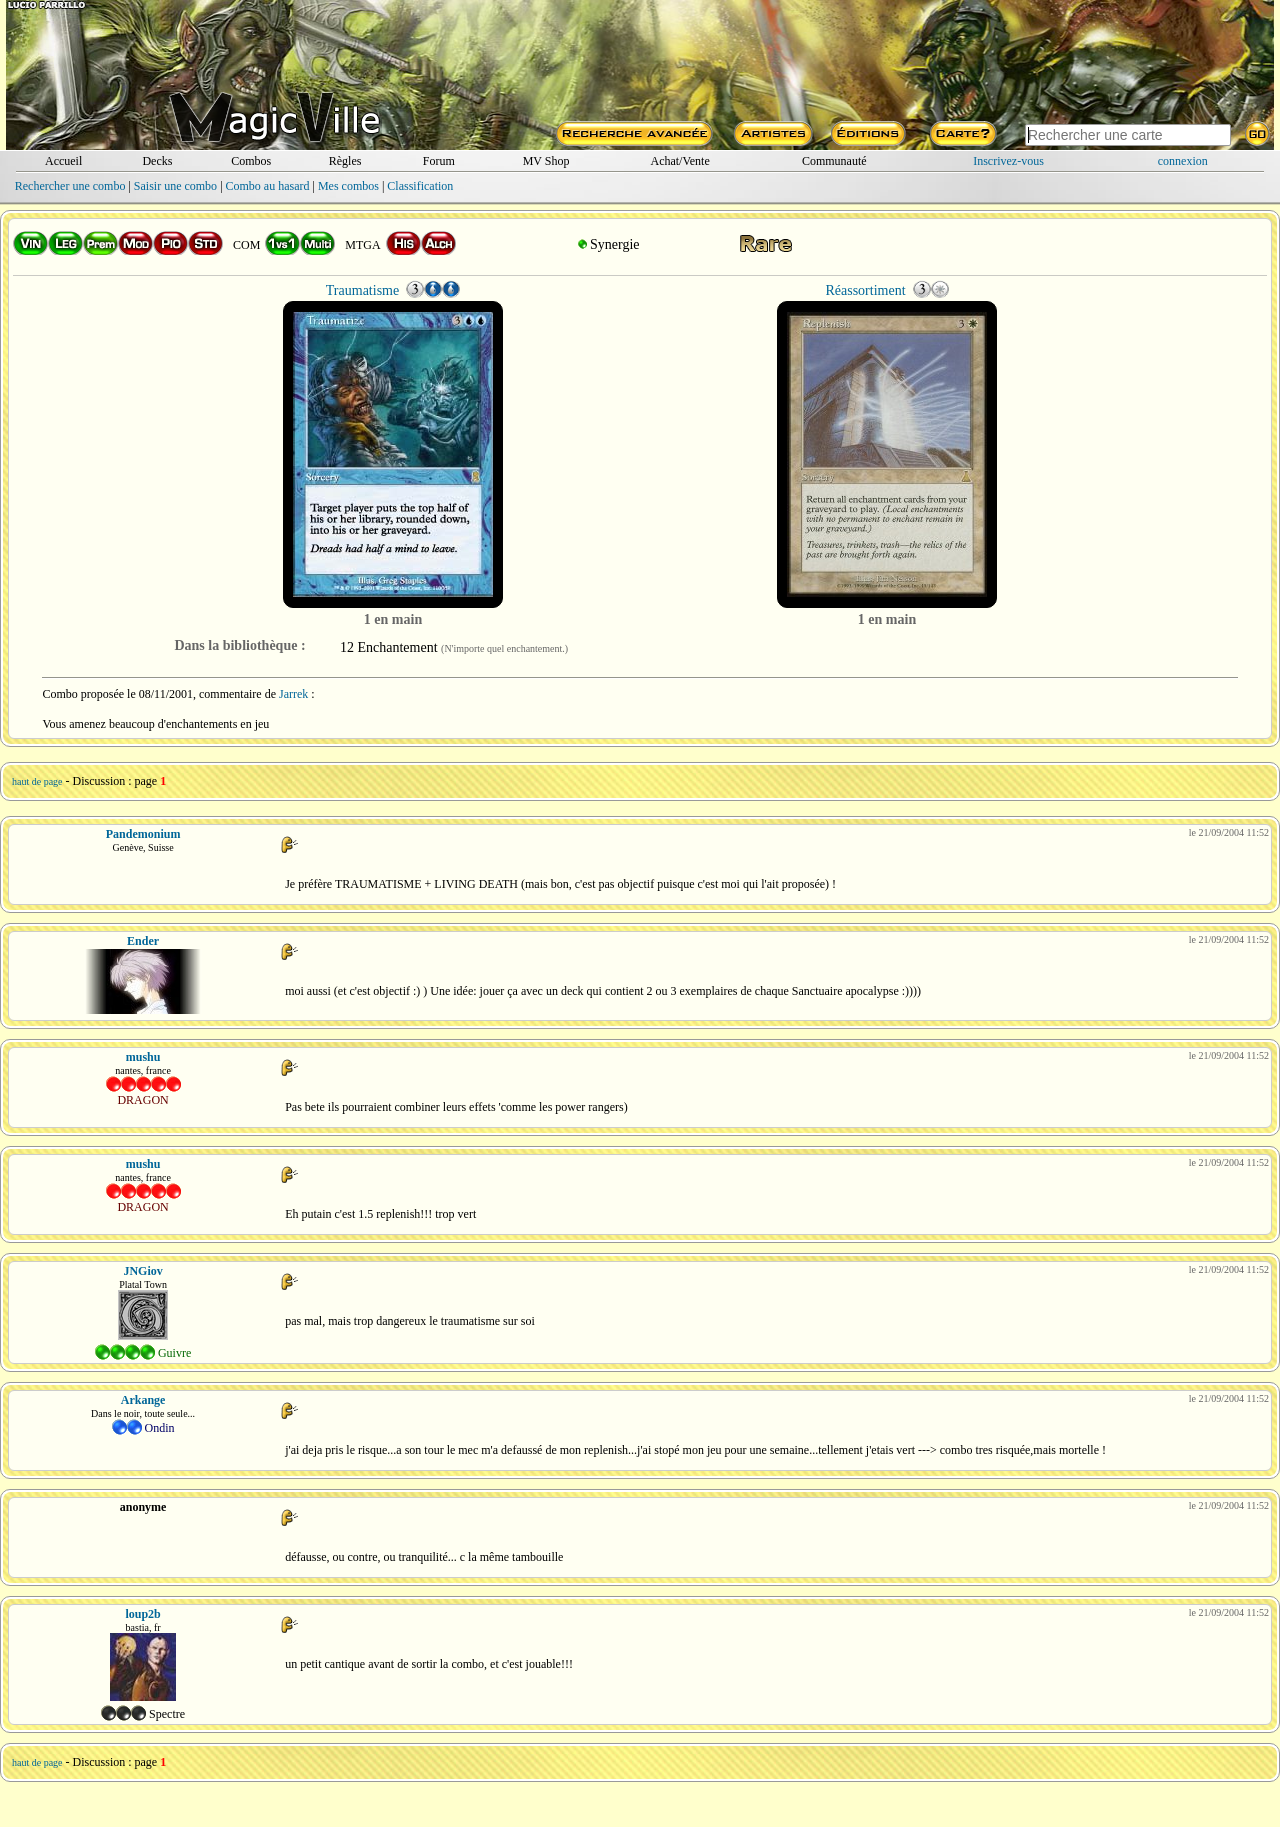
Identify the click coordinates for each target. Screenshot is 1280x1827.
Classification (420, 186)
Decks (157, 161)
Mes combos (348, 186)
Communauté (834, 161)
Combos (251, 161)
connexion (1183, 161)
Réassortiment (865, 290)
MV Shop (546, 161)
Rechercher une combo (70, 186)
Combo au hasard (268, 186)
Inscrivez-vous (1008, 161)
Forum (439, 161)
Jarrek (293, 694)
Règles (345, 161)
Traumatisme (362, 290)
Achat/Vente (679, 161)
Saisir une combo (175, 186)
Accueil (63, 161)
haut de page (37, 781)
